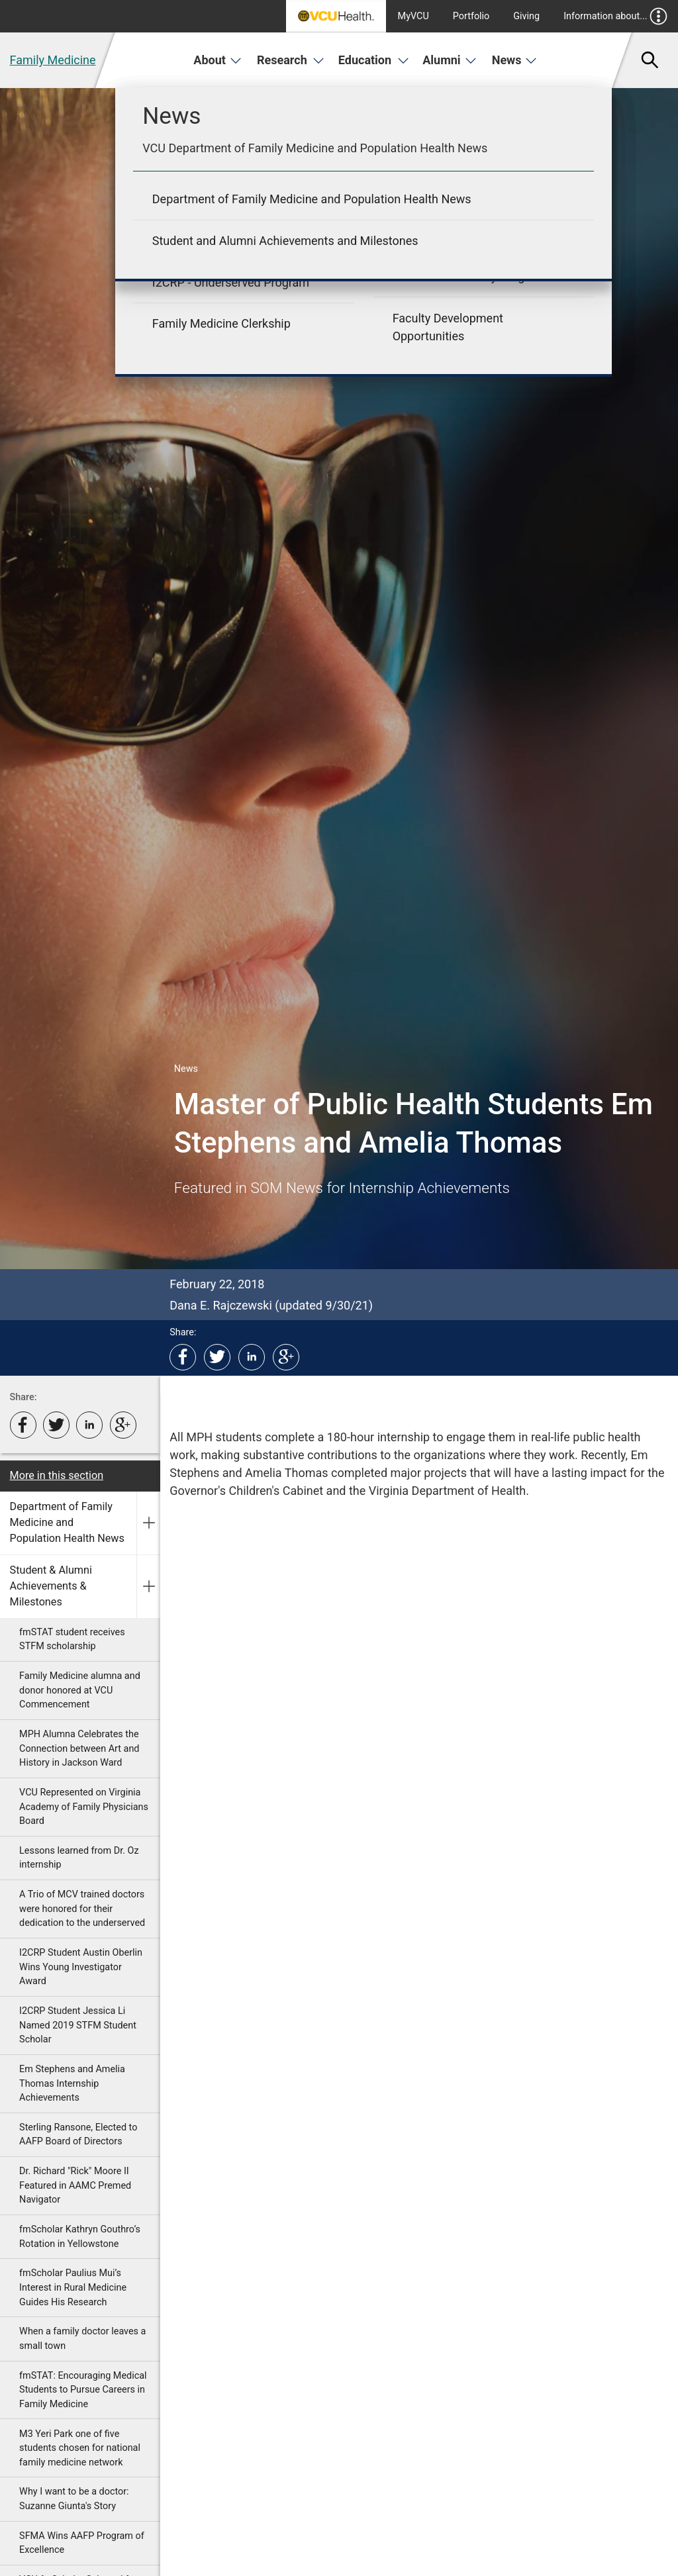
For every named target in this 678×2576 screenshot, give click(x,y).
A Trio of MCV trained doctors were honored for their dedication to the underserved (82, 1909)
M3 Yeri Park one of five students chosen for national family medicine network (79, 2448)
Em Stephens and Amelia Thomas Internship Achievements (72, 2083)
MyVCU (413, 16)
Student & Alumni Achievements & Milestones (51, 1586)
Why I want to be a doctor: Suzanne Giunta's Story (73, 2499)
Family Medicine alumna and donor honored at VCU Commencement (79, 1690)
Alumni (449, 60)
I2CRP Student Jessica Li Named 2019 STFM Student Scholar (77, 2025)
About (217, 60)
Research (290, 60)
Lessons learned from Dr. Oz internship (78, 1858)
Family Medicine (53, 60)
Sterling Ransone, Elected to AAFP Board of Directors (78, 2135)
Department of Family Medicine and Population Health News (67, 1522)
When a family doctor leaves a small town (82, 2339)
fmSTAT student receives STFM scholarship (72, 1639)
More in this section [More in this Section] (57, 1475)
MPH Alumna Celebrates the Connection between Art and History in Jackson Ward (79, 1748)
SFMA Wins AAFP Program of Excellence (81, 2543)
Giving (526, 16)
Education (373, 60)
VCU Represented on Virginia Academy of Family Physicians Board (83, 1807)
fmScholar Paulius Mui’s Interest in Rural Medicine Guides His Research (72, 2287)
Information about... (615, 16)
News (515, 60)
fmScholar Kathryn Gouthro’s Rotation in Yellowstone (79, 2237)
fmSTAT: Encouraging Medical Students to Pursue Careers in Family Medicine (82, 2390)
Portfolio (471, 16)
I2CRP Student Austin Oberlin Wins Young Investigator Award (80, 1967)
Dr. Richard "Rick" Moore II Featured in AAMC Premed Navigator (75, 2185)
